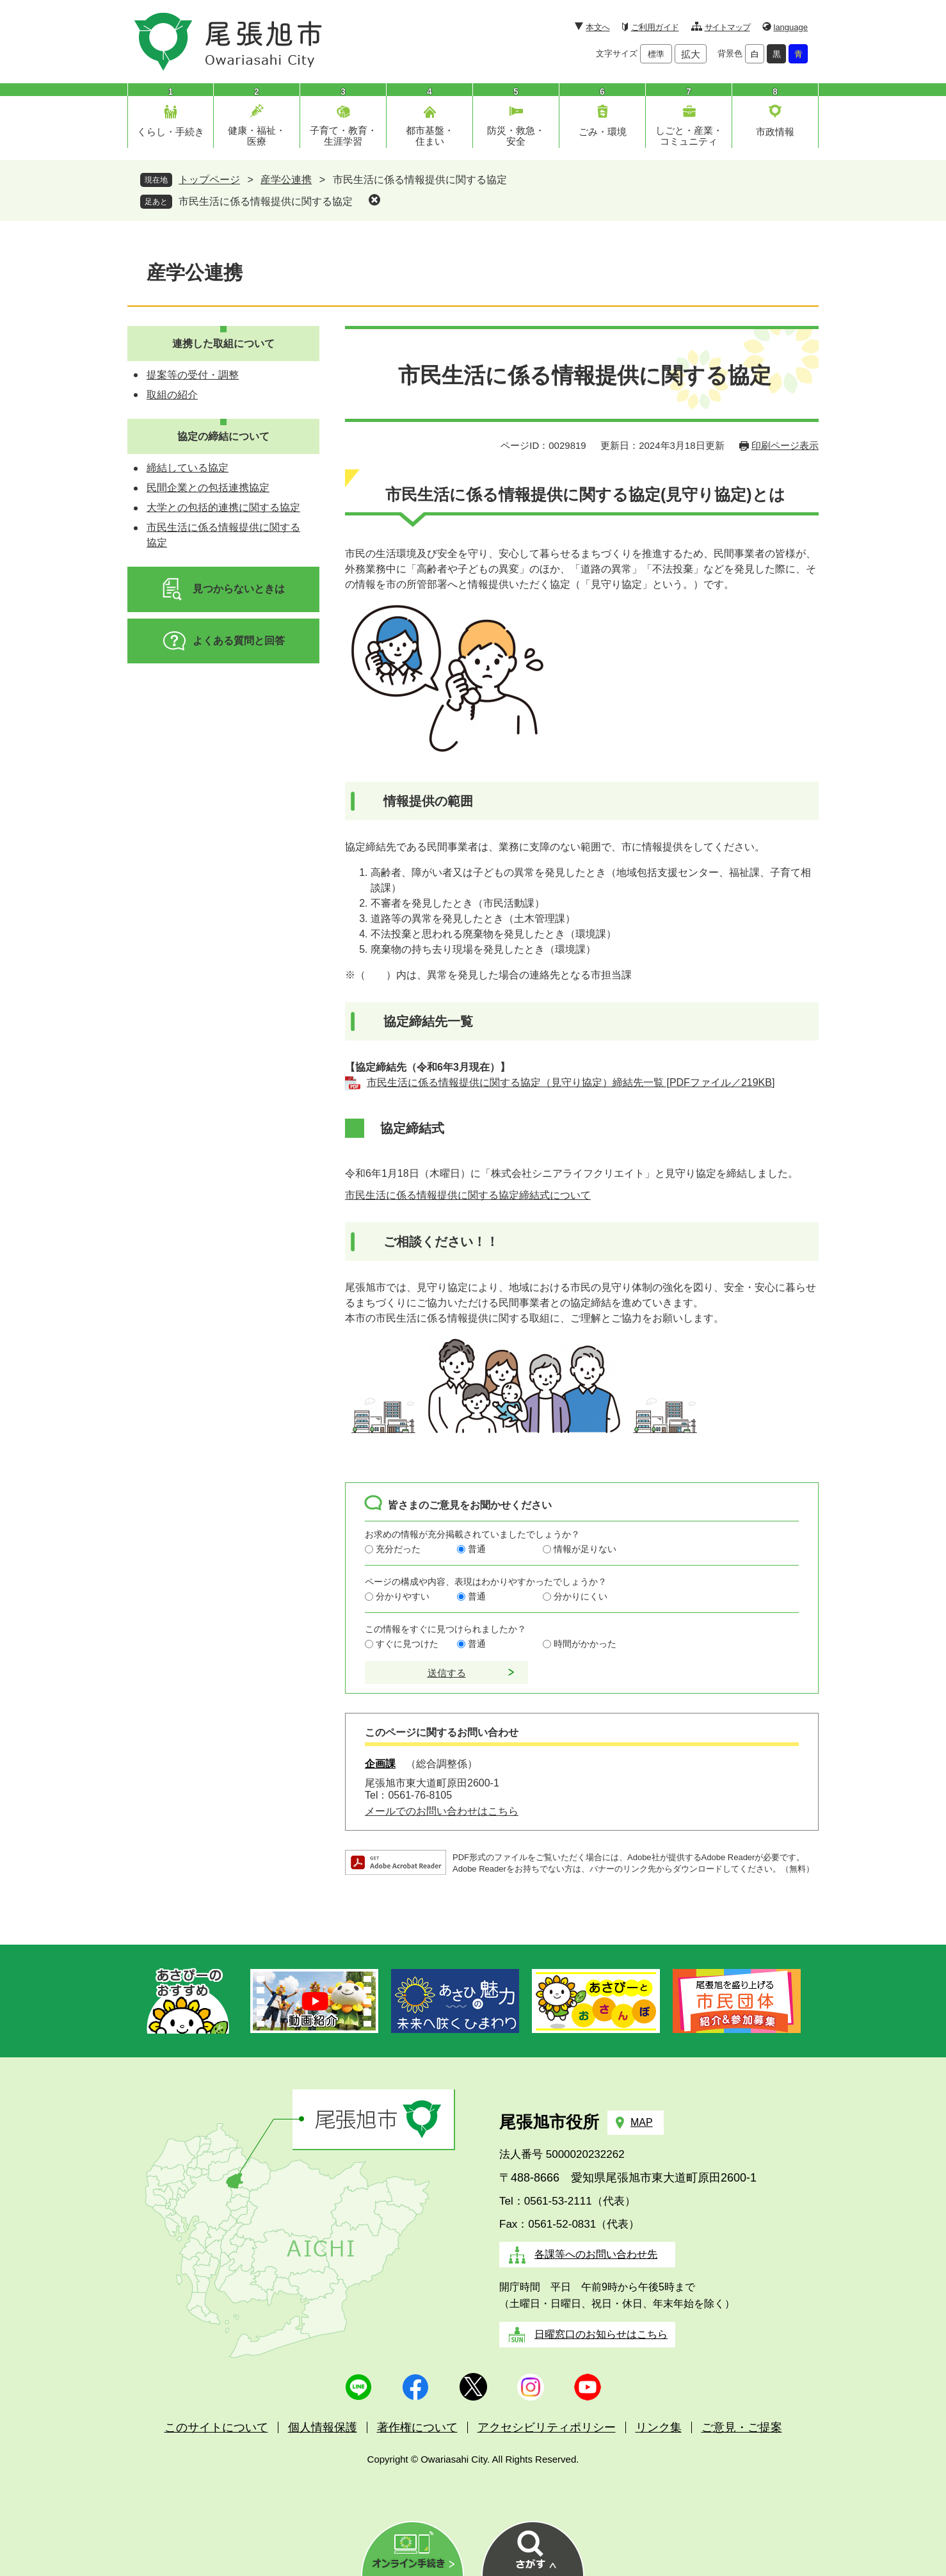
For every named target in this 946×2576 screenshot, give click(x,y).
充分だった (398, 1549)
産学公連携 (286, 179)
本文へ (597, 27)
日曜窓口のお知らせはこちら (601, 2334)
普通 (477, 1549)
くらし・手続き (170, 131)
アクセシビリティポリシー (546, 2427)
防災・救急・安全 (516, 136)
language (791, 27)
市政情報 (775, 131)
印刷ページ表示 (785, 445)
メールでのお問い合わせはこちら (441, 1811)
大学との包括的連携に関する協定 (223, 507)
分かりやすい (402, 1596)
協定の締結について (223, 436)
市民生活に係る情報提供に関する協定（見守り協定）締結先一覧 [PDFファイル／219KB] (570, 1082)
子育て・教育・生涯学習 (343, 136)
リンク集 (659, 2427)
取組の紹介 (172, 394)
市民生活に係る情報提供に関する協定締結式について (468, 1195)
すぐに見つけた (407, 1644)
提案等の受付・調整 (193, 374)
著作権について (417, 2427)
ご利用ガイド (655, 27)
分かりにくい (580, 1596)
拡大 (690, 54)
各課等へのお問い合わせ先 (595, 2254)
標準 (656, 54)
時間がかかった (585, 1644)
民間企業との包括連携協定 (208, 487)
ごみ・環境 (603, 131)
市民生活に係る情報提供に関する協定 (266, 201)
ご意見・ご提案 (741, 2427)
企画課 (380, 1763)
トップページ (209, 179)
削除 (374, 200)
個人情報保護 (322, 2427)
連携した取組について (223, 343)
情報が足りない (585, 1549)
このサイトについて (216, 2427)
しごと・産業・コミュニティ (689, 136)
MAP (641, 2122)
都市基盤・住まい (430, 136)
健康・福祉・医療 (256, 136)
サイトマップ (727, 27)
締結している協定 (187, 467)
